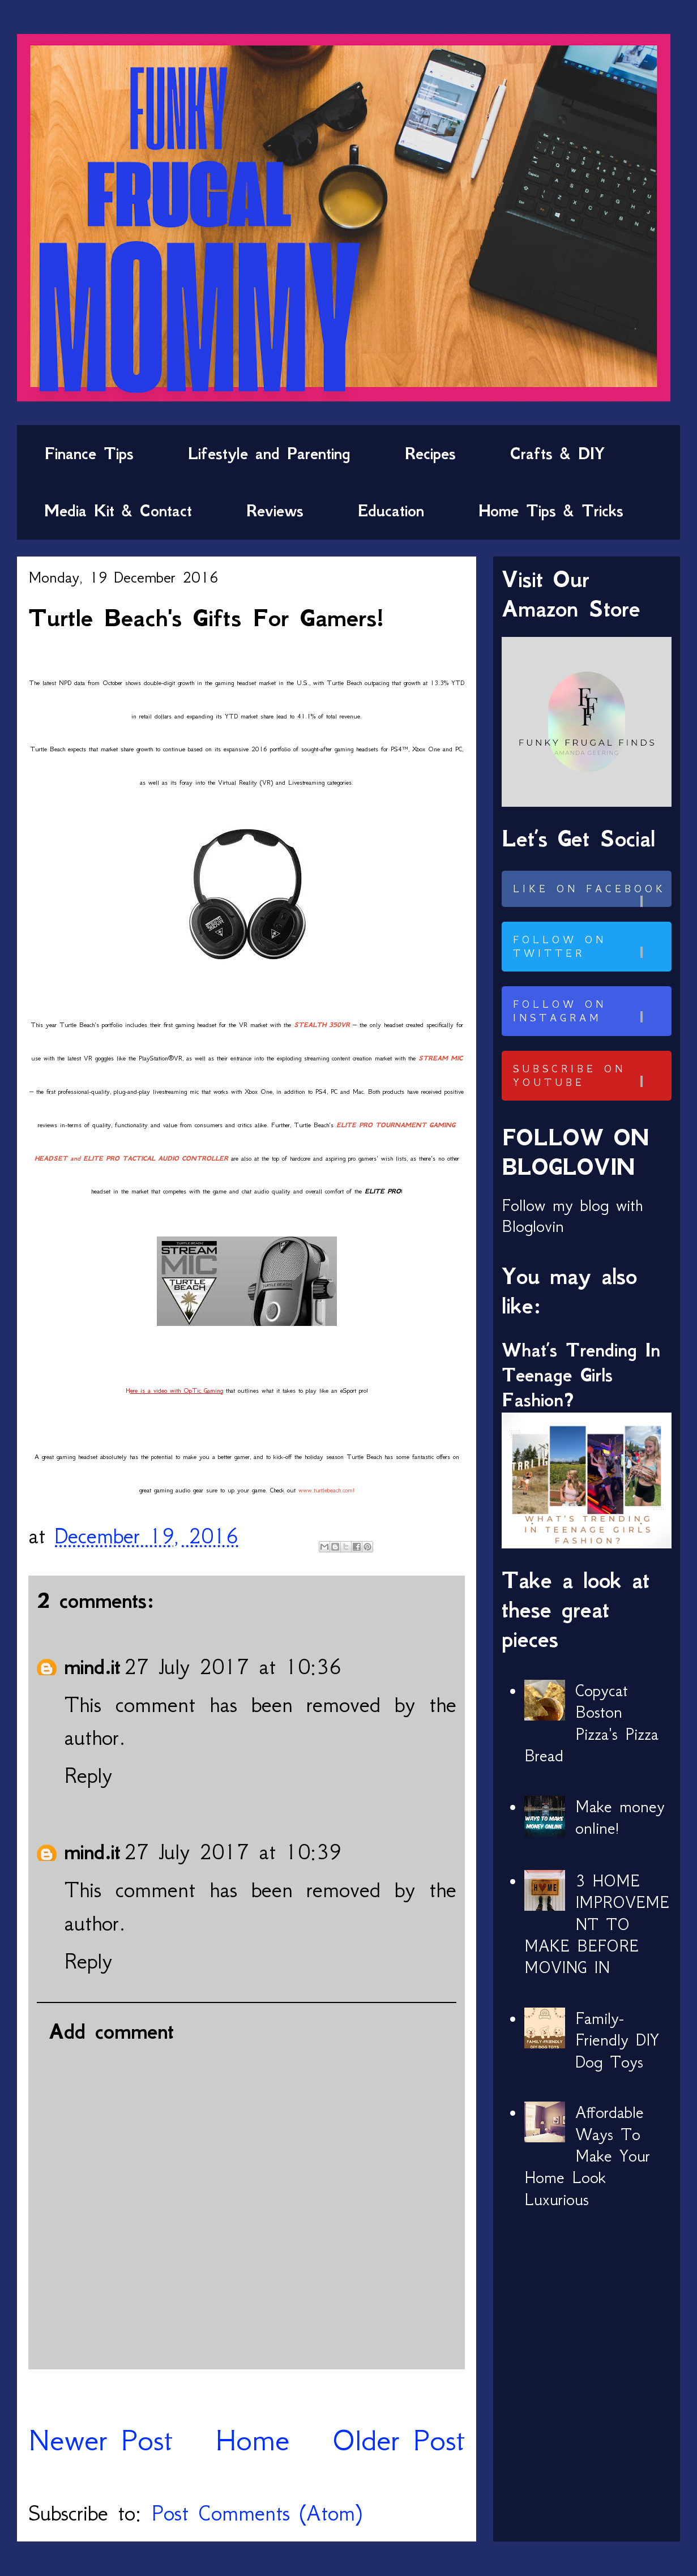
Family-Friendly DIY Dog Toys (617, 2040)
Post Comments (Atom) (256, 2513)
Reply (88, 1775)
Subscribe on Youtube (590, 1076)
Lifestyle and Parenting (269, 453)
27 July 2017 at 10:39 (232, 1851)
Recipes (430, 453)
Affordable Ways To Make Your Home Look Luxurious (587, 2156)
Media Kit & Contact (118, 510)
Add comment (111, 2031)
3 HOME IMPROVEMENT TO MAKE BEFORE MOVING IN (596, 1924)
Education (391, 510)
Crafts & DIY (557, 453)
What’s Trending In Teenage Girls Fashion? (581, 1375)
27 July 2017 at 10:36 (232, 1666)
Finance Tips (89, 453)
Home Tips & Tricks (550, 510)
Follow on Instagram (590, 1011)
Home (252, 2439)
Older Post (398, 2439)
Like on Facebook (590, 895)
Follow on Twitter (590, 947)
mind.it (92, 1666)
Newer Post (100, 2439)
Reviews (274, 510)
